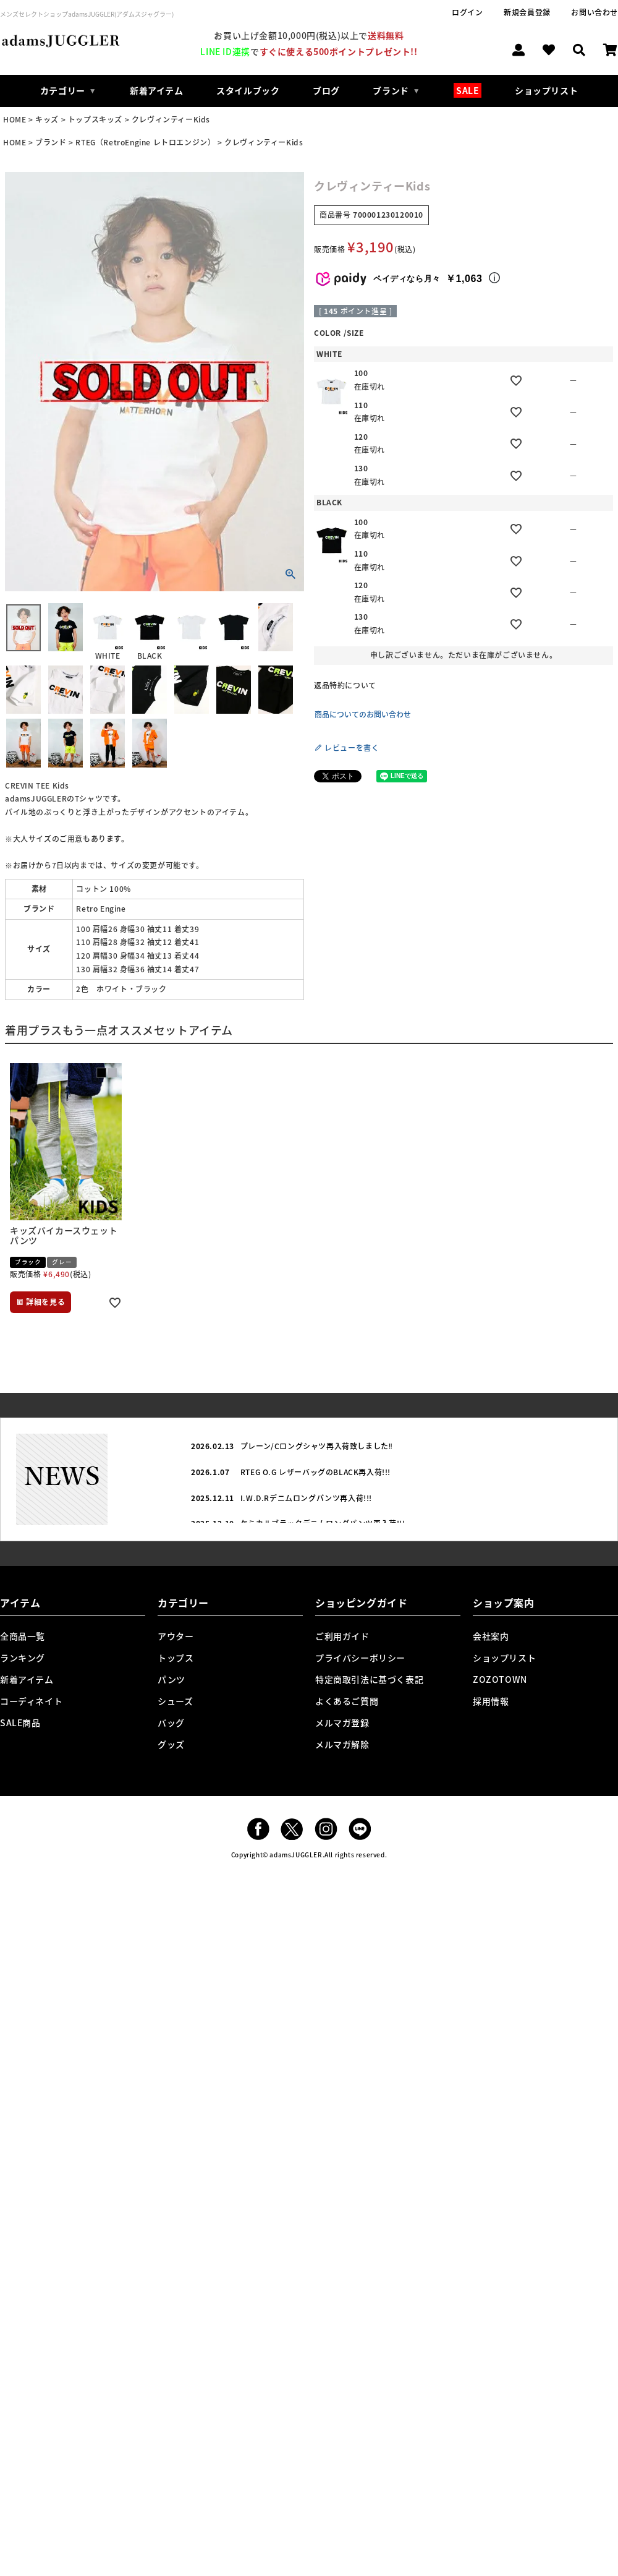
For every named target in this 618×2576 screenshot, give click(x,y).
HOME (14, 119)
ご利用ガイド (342, 1636)
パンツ (171, 1679)
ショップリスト (546, 90)
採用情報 (491, 1701)
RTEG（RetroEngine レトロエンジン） (145, 142)
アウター (175, 1636)
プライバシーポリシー (360, 1657)
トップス (175, 1657)
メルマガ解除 (342, 1744)
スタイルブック (247, 90)
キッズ (47, 119)
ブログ (326, 90)
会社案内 (491, 1636)
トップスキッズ (95, 119)
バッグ (171, 1722)
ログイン (467, 12)
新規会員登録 (527, 12)
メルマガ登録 (342, 1722)
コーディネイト (31, 1701)
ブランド (50, 142)
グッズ (171, 1744)
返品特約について (345, 685)
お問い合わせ (594, 12)
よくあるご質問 (346, 1701)
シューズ (175, 1701)
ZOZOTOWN (500, 1679)
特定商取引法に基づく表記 (369, 1679)
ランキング (22, 1657)
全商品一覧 (22, 1636)
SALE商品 (20, 1722)
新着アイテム (157, 90)
